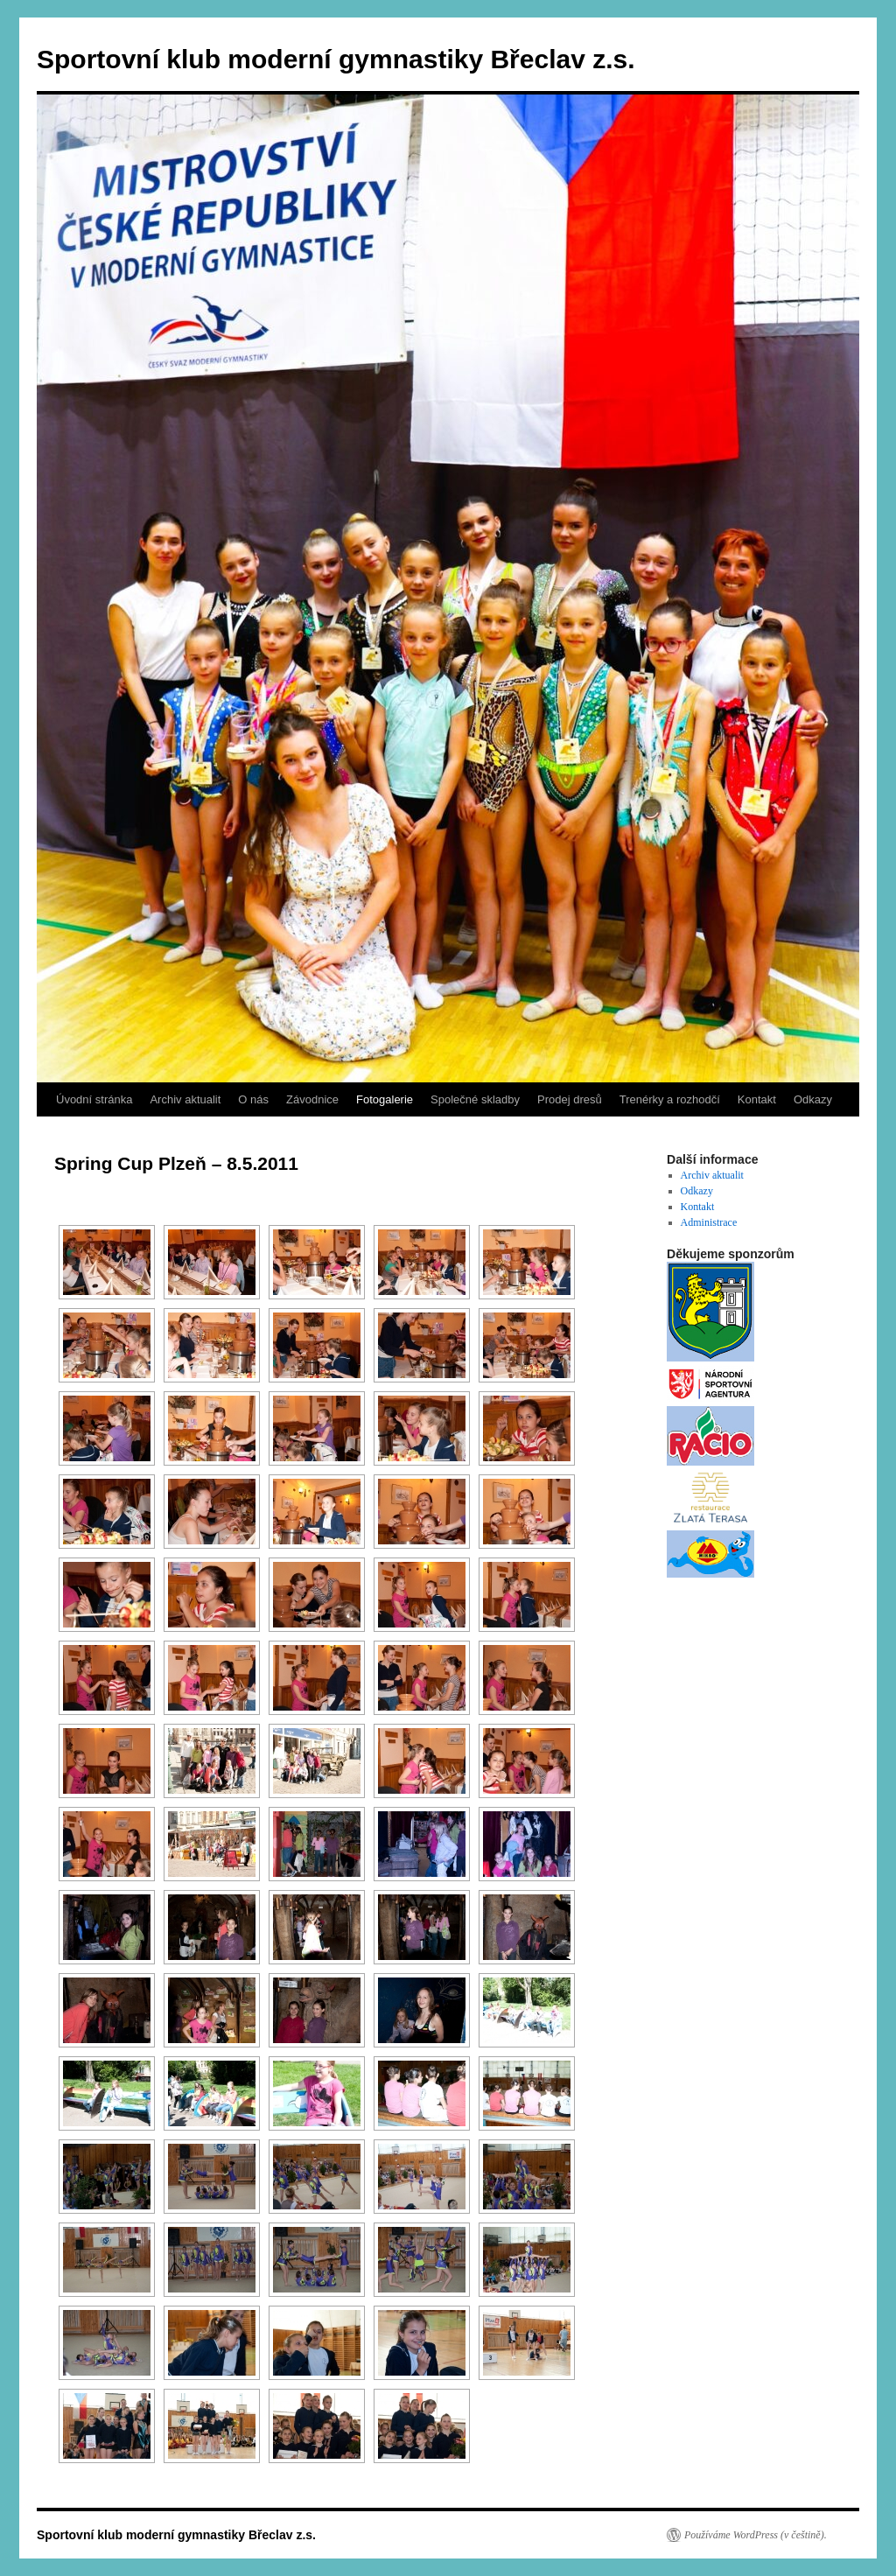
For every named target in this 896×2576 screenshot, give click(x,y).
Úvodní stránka (94, 1099)
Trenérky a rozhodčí (670, 1099)
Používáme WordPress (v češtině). (755, 2535)
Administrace (709, 1222)
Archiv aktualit (185, 1099)
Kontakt (757, 1099)
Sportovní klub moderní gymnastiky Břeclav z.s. (336, 59)
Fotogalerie (384, 1099)
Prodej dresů (569, 1099)
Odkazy (813, 1099)
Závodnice (312, 1099)
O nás (253, 1099)
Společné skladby (475, 1099)
